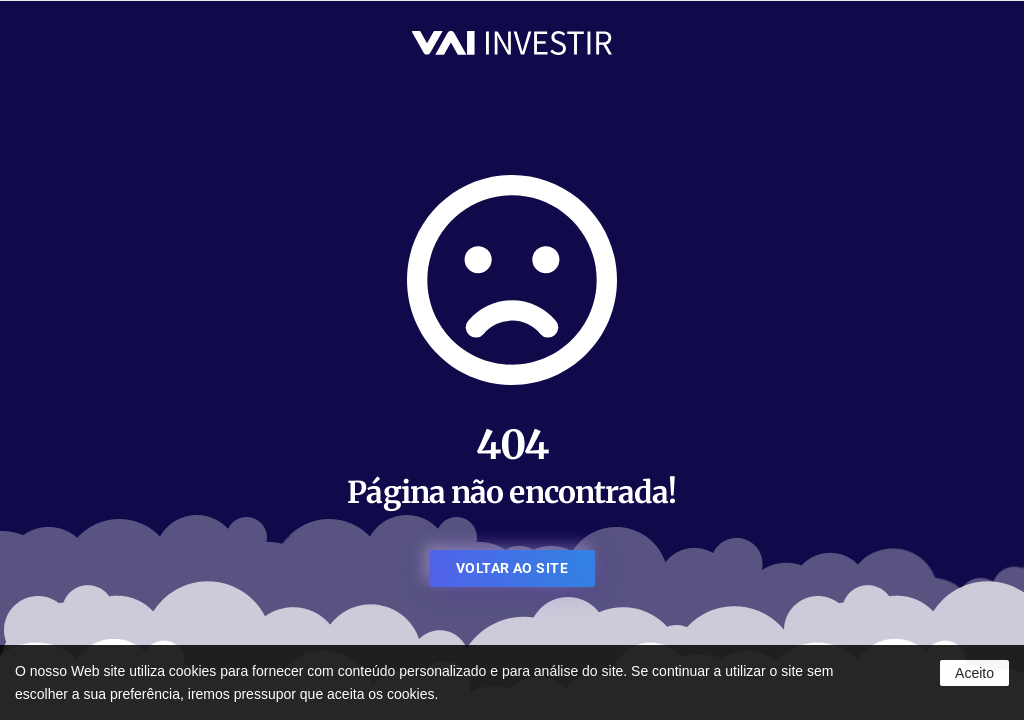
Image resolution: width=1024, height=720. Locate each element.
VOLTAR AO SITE (512, 568)
